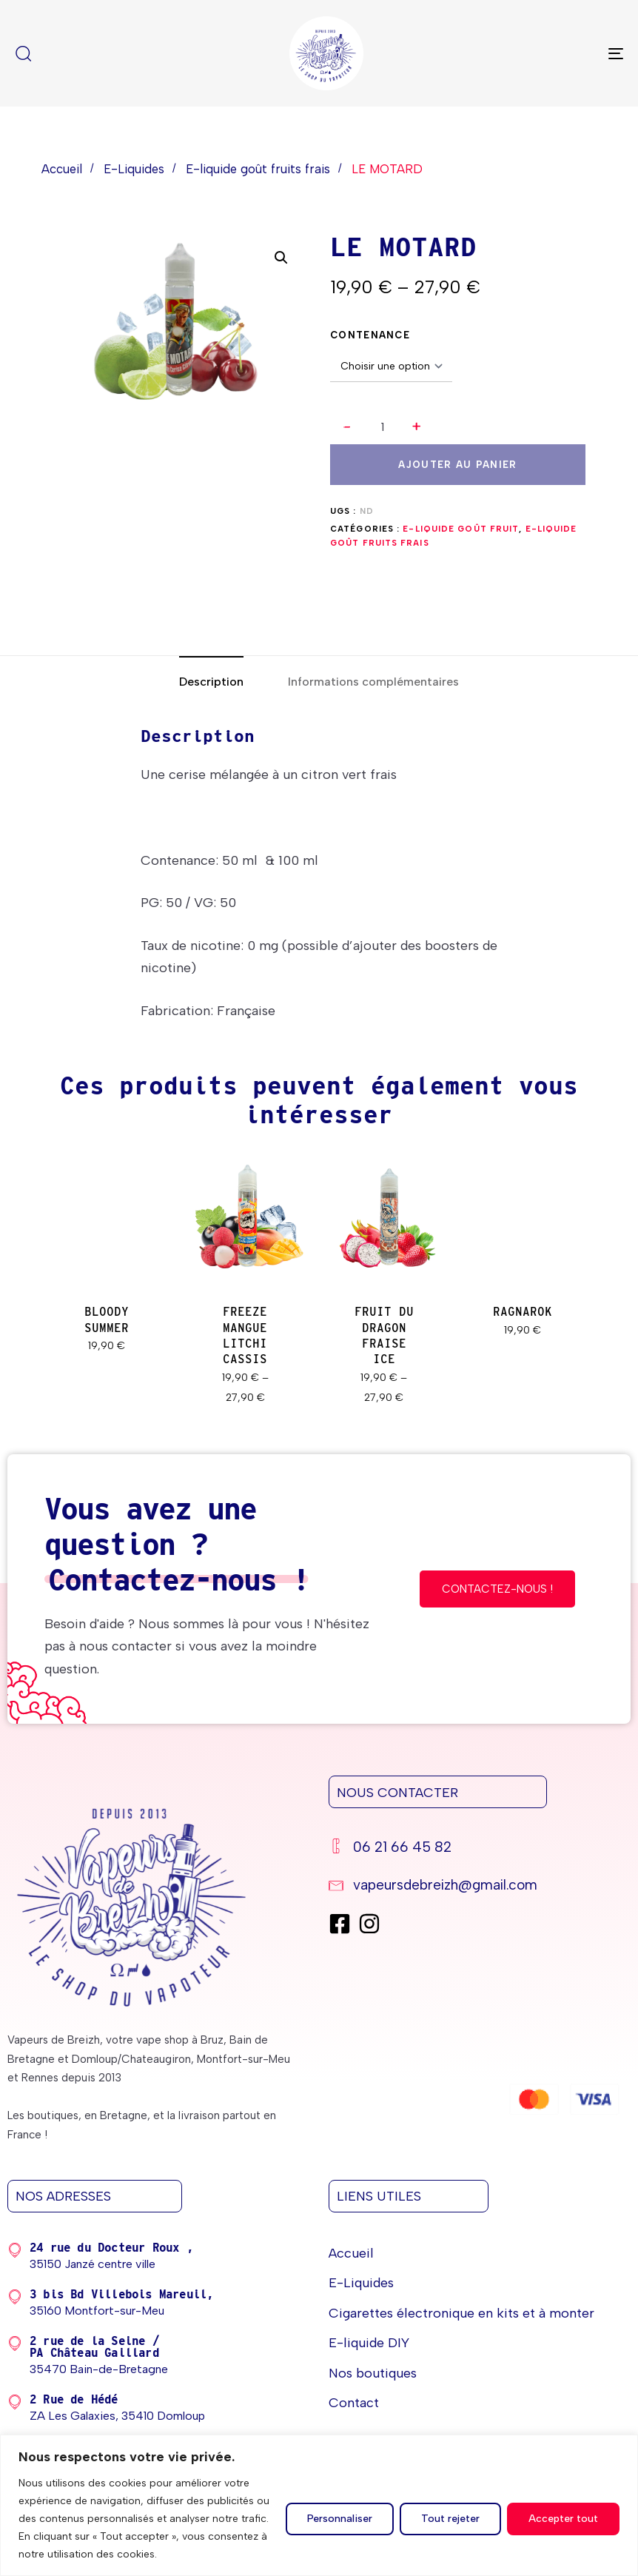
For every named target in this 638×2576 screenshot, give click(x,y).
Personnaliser (339, 2518)
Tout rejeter (450, 2518)
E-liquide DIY (369, 2343)
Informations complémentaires (373, 682)
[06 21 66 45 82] (474, 1849)
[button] (416, 427)
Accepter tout (563, 2518)
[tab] (211, 681)
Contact (354, 2403)
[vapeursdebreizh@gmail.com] (474, 1887)
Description (211, 682)
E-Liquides (134, 168)
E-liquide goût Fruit (461, 529)
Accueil (61, 168)
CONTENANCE (370, 335)
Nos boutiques (373, 2373)
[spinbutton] (382, 427)
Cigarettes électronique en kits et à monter (461, 2313)
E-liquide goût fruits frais (258, 168)
